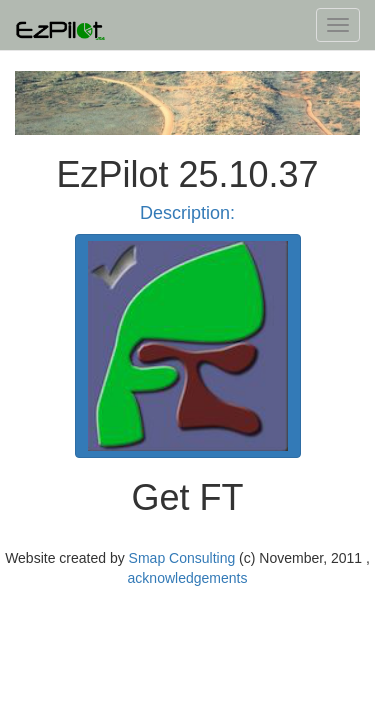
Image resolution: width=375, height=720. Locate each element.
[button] (188, 346)
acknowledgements (188, 578)
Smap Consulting (182, 558)
